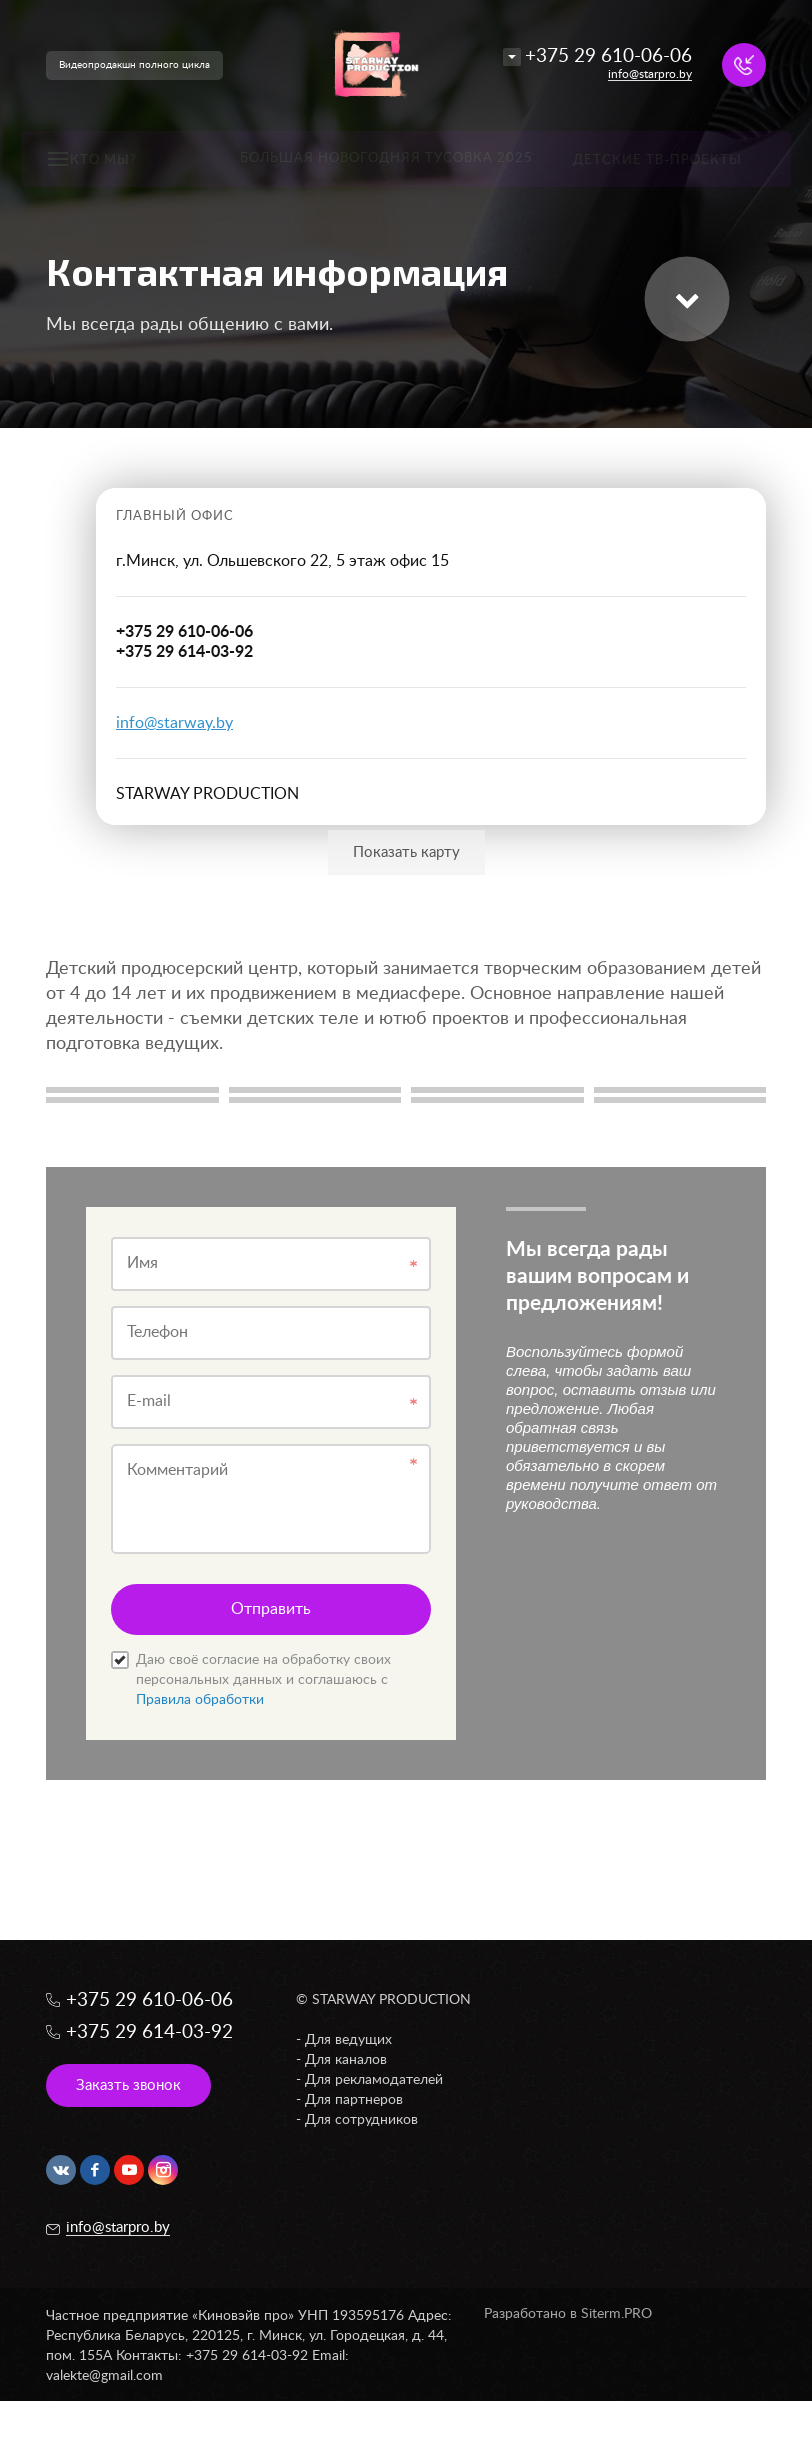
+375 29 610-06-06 (608, 56)
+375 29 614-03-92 (149, 2032)
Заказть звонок (128, 2085)
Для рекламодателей (374, 2080)
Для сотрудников (361, 2120)
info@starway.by (174, 723)
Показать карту (406, 852)
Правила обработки (200, 1700)
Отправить (271, 1609)
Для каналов (346, 2060)
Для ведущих (348, 2040)
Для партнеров (354, 2100)
